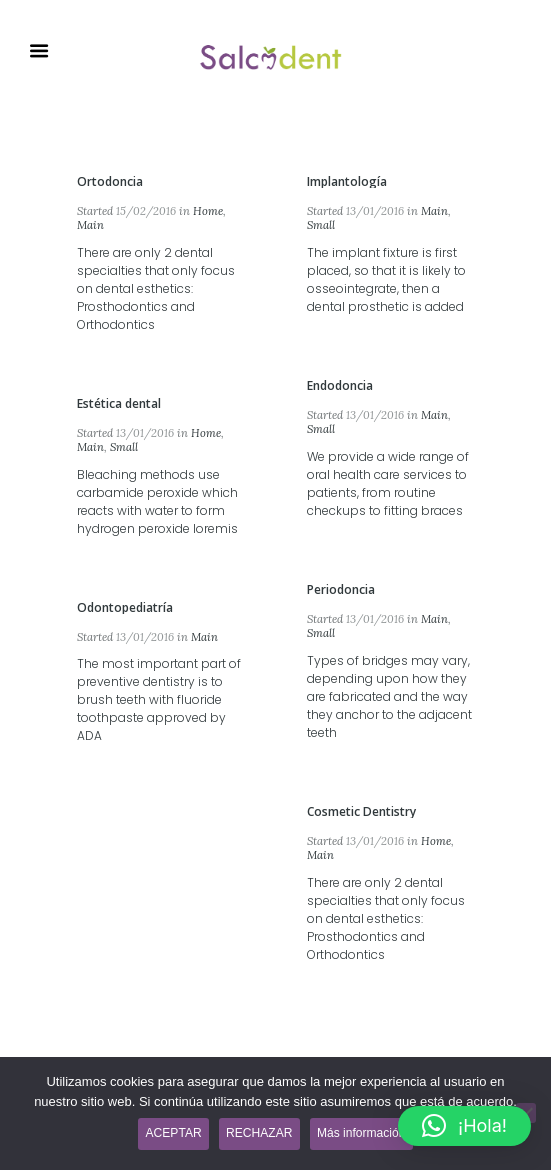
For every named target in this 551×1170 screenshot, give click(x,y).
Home (208, 211)
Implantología (347, 181)
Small (321, 225)
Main (90, 225)
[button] (464, 1126)
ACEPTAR (174, 1133)
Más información (361, 1133)
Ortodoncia (110, 181)
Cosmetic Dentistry (361, 811)
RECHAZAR (259, 1133)
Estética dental (119, 403)
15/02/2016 (146, 211)
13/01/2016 (375, 211)
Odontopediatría (125, 607)
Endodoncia (340, 385)
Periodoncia (341, 589)
